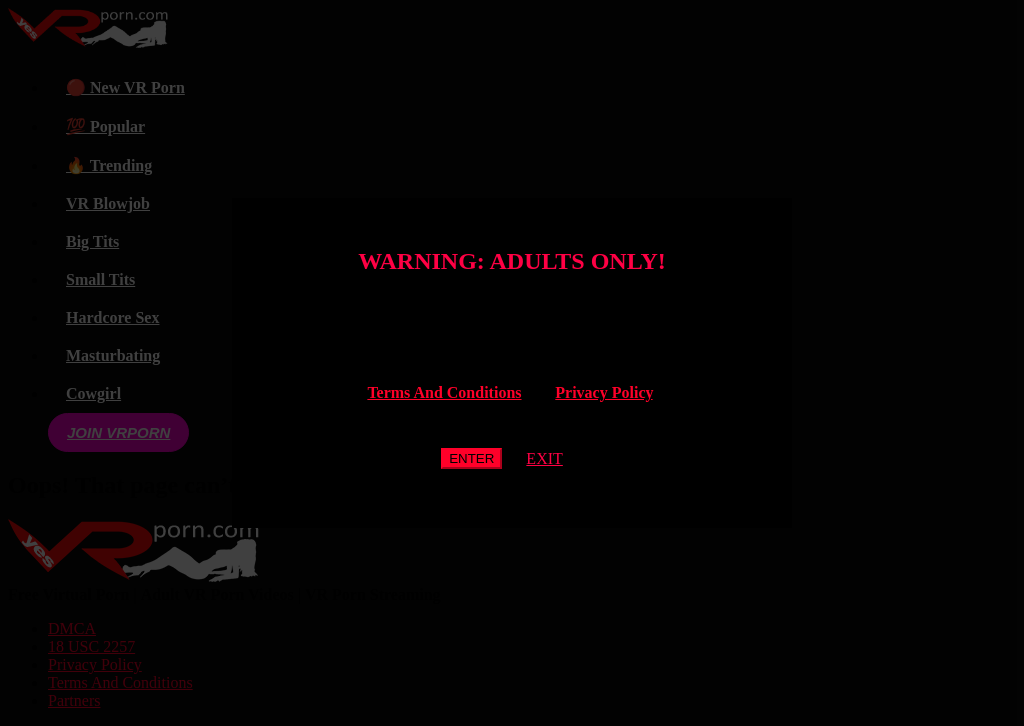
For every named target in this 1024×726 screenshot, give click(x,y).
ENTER (471, 458)
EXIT (544, 458)
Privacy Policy (603, 392)
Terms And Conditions (444, 392)
